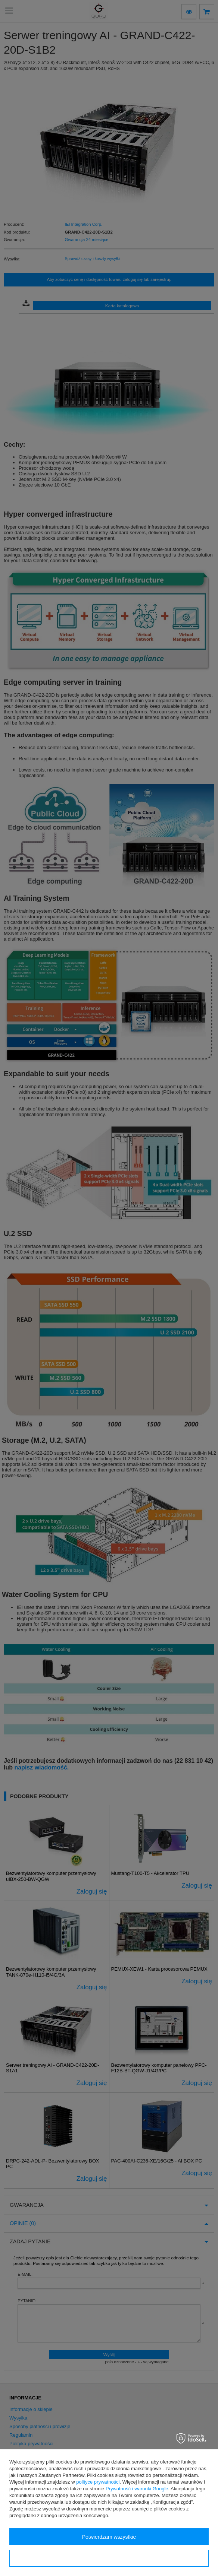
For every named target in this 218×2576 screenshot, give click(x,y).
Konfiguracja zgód (109, 2558)
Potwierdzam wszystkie (109, 2537)
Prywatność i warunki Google (137, 2488)
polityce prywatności (97, 2482)
